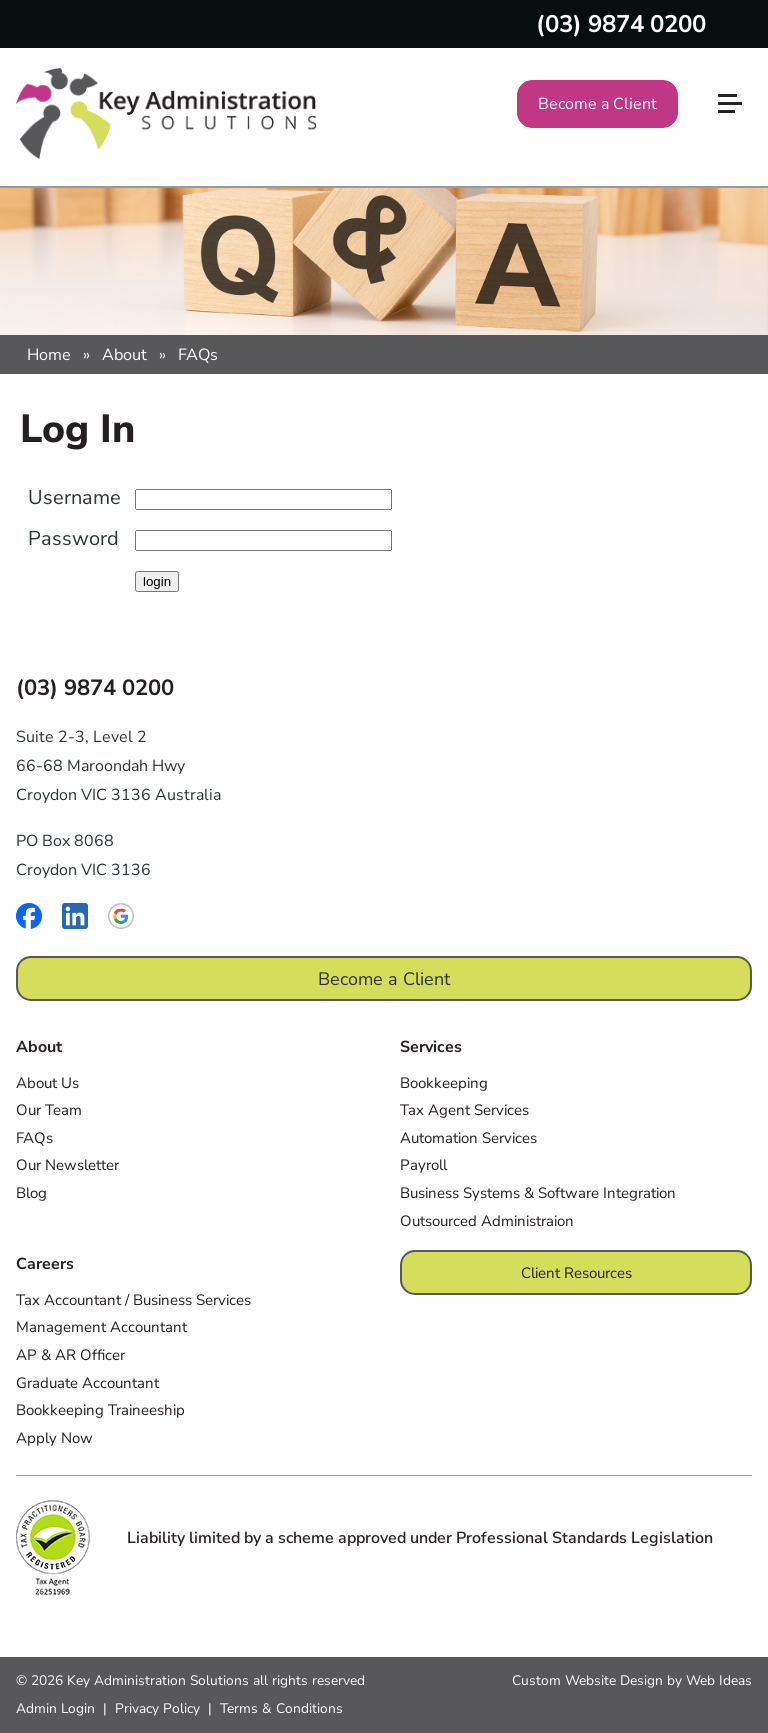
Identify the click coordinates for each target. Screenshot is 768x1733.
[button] (738, 71)
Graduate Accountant (87, 1383)
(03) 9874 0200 (621, 24)
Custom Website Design (587, 1680)
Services (431, 1047)
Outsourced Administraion (487, 1221)
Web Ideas (719, 1680)
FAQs (198, 355)
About (124, 355)
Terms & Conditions (281, 1708)
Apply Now (54, 1438)
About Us (47, 1083)
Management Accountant (101, 1327)
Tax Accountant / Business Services (133, 1300)
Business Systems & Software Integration (538, 1193)
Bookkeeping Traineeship (100, 1410)
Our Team (49, 1110)
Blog (31, 1193)
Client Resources (576, 1273)
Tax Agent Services (464, 1110)
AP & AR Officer (70, 1355)
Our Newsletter (67, 1165)
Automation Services (468, 1138)
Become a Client (597, 104)
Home (49, 355)
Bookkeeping (444, 1083)
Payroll (423, 1165)
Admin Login (55, 1708)
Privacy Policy (157, 1708)
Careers (45, 1264)
